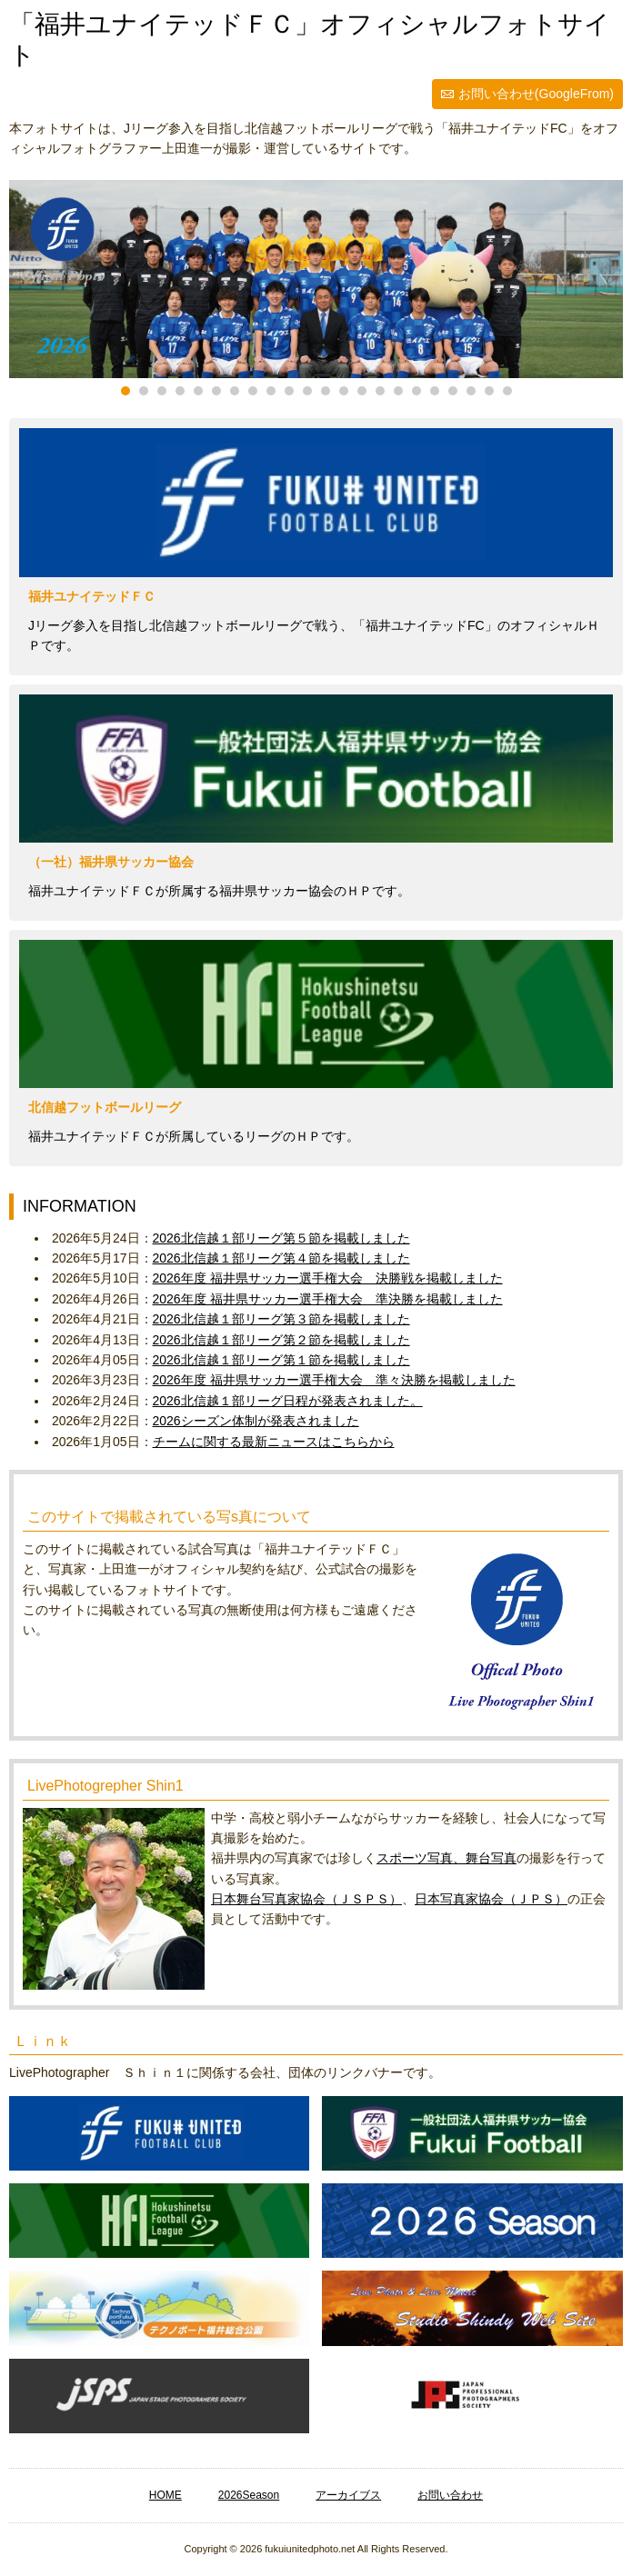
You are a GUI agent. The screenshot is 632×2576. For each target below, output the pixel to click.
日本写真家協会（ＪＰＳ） (491, 1899)
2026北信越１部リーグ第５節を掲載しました (281, 1238)
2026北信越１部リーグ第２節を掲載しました (281, 1340)
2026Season (248, 2495)
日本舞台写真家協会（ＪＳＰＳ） (306, 1899)
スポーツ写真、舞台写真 (446, 1858)
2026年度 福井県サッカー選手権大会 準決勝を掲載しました (328, 1299)
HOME (165, 2495)
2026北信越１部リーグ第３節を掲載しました (281, 1319)
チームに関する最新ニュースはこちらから (274, 1441)
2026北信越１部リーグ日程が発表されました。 (288, 1400)
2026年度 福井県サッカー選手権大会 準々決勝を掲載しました (334, 1380)
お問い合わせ (450, 2495)
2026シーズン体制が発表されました (256, 1420)
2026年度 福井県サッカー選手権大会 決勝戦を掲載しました (328, 1278)
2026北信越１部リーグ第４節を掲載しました (281, 1258)
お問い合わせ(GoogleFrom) (536, 93)
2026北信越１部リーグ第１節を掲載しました (281, 1360)
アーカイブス (348, 2495)
